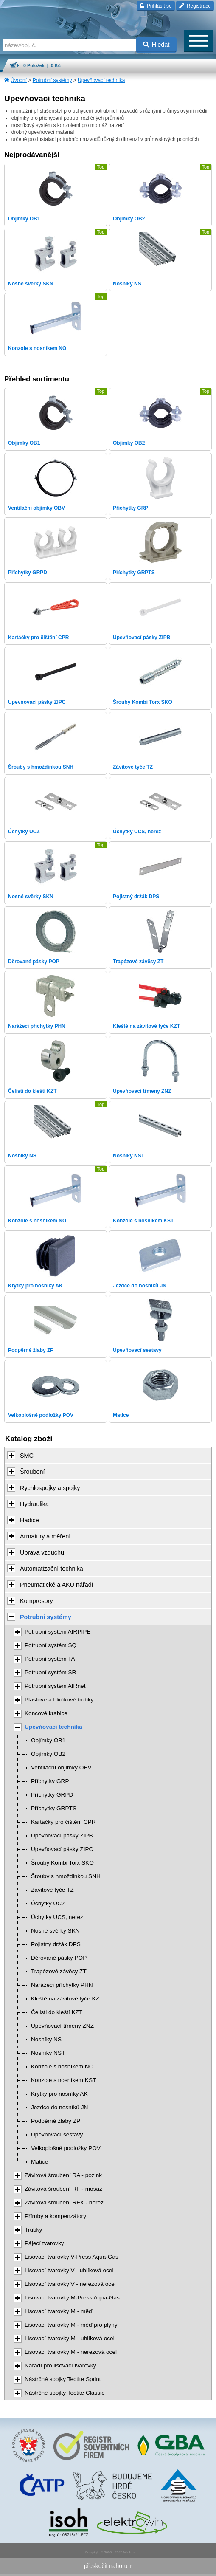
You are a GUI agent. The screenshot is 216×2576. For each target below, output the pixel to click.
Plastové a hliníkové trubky (59, 1699)
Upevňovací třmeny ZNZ (62, 2026)
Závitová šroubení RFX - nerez (64, 2202)
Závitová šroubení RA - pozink (63, 2175)
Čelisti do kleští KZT (56, 2012)
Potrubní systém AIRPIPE (58, 1631)
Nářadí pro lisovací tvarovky (60, 2365)
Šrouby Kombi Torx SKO (62, 1862)
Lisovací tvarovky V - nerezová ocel (70, 2284)
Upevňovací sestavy (57, 2134)
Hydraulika (34, 1504)
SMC (27, 1455)
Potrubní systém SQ (50, 1645)
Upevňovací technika (101, 80)
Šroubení (32, 1471)
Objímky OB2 (48, 1754)
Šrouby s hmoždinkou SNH (66, 1876)
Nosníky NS (46, 2039)
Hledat (156, 44)
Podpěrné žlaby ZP (55, 2121)
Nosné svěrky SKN (55, 1930)
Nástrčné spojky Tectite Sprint (63, 2379)
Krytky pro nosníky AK (59, 2094)
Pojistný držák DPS (56, 1944)
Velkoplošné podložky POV (66, 2148)
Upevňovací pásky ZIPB (62, 1835)
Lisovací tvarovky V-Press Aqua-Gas (71, 2257)
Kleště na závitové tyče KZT (67, 1998)
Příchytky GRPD (52, 1795)
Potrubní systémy (52, 80)
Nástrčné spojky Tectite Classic (64, 2393)
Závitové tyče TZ (52, 1890)
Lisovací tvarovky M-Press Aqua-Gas (72, 2297)
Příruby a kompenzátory (55, 2216)
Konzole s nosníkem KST (63, 2080)
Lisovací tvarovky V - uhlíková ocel (69, 2270)
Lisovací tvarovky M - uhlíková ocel (70, 2338)
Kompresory (36, 1600)
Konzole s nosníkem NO (62, 2066)
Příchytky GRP (50, 1781)
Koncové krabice (46, 1713)
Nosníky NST (48, 2053)
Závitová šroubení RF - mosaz (63, 2189)
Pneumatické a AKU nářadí (56, 1584)
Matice (39, 2161)
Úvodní (19, 80)
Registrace (195, 6)
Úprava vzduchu (42, 1552)
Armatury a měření (45, 1536)
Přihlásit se (155, 6)
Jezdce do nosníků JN (59, 2107)
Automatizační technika (51, 1568)
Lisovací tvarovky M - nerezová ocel (71, 2352)
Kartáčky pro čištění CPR (63, 1822)
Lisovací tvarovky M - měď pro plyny (71, 2325)
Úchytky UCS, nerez (57, 1917)
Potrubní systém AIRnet (55, 1686)
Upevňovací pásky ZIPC (62, 1849)
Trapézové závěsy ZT (59, 1971)
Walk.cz (129, 2552)
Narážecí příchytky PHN (62, 1985)
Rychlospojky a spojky (50, 1487)
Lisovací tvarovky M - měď (58, 2311)
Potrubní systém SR (50, 1672)
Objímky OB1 (48, 1740)
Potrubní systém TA (50, 1659)
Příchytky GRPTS (53, 1808)
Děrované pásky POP (59, 1958)
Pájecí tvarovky (44, 2243)
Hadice (29, 1520)
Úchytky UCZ (48, 1903)
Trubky (33, 2229)
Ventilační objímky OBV (61, 1767)
